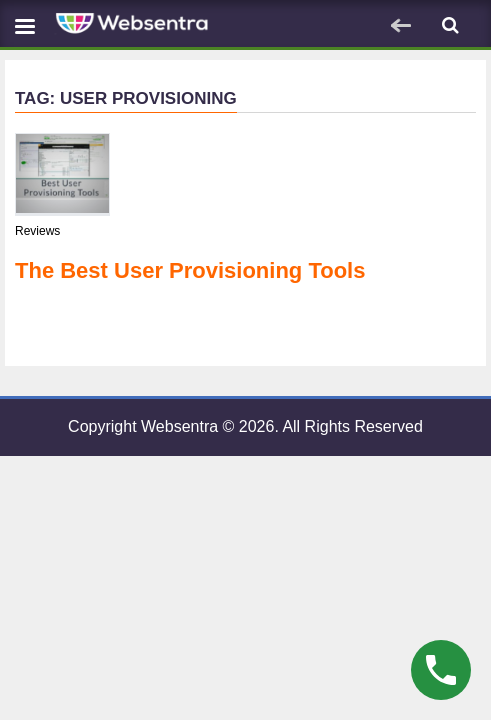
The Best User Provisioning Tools (190, 270)
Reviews (37, 231)
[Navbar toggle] (25, 25)
